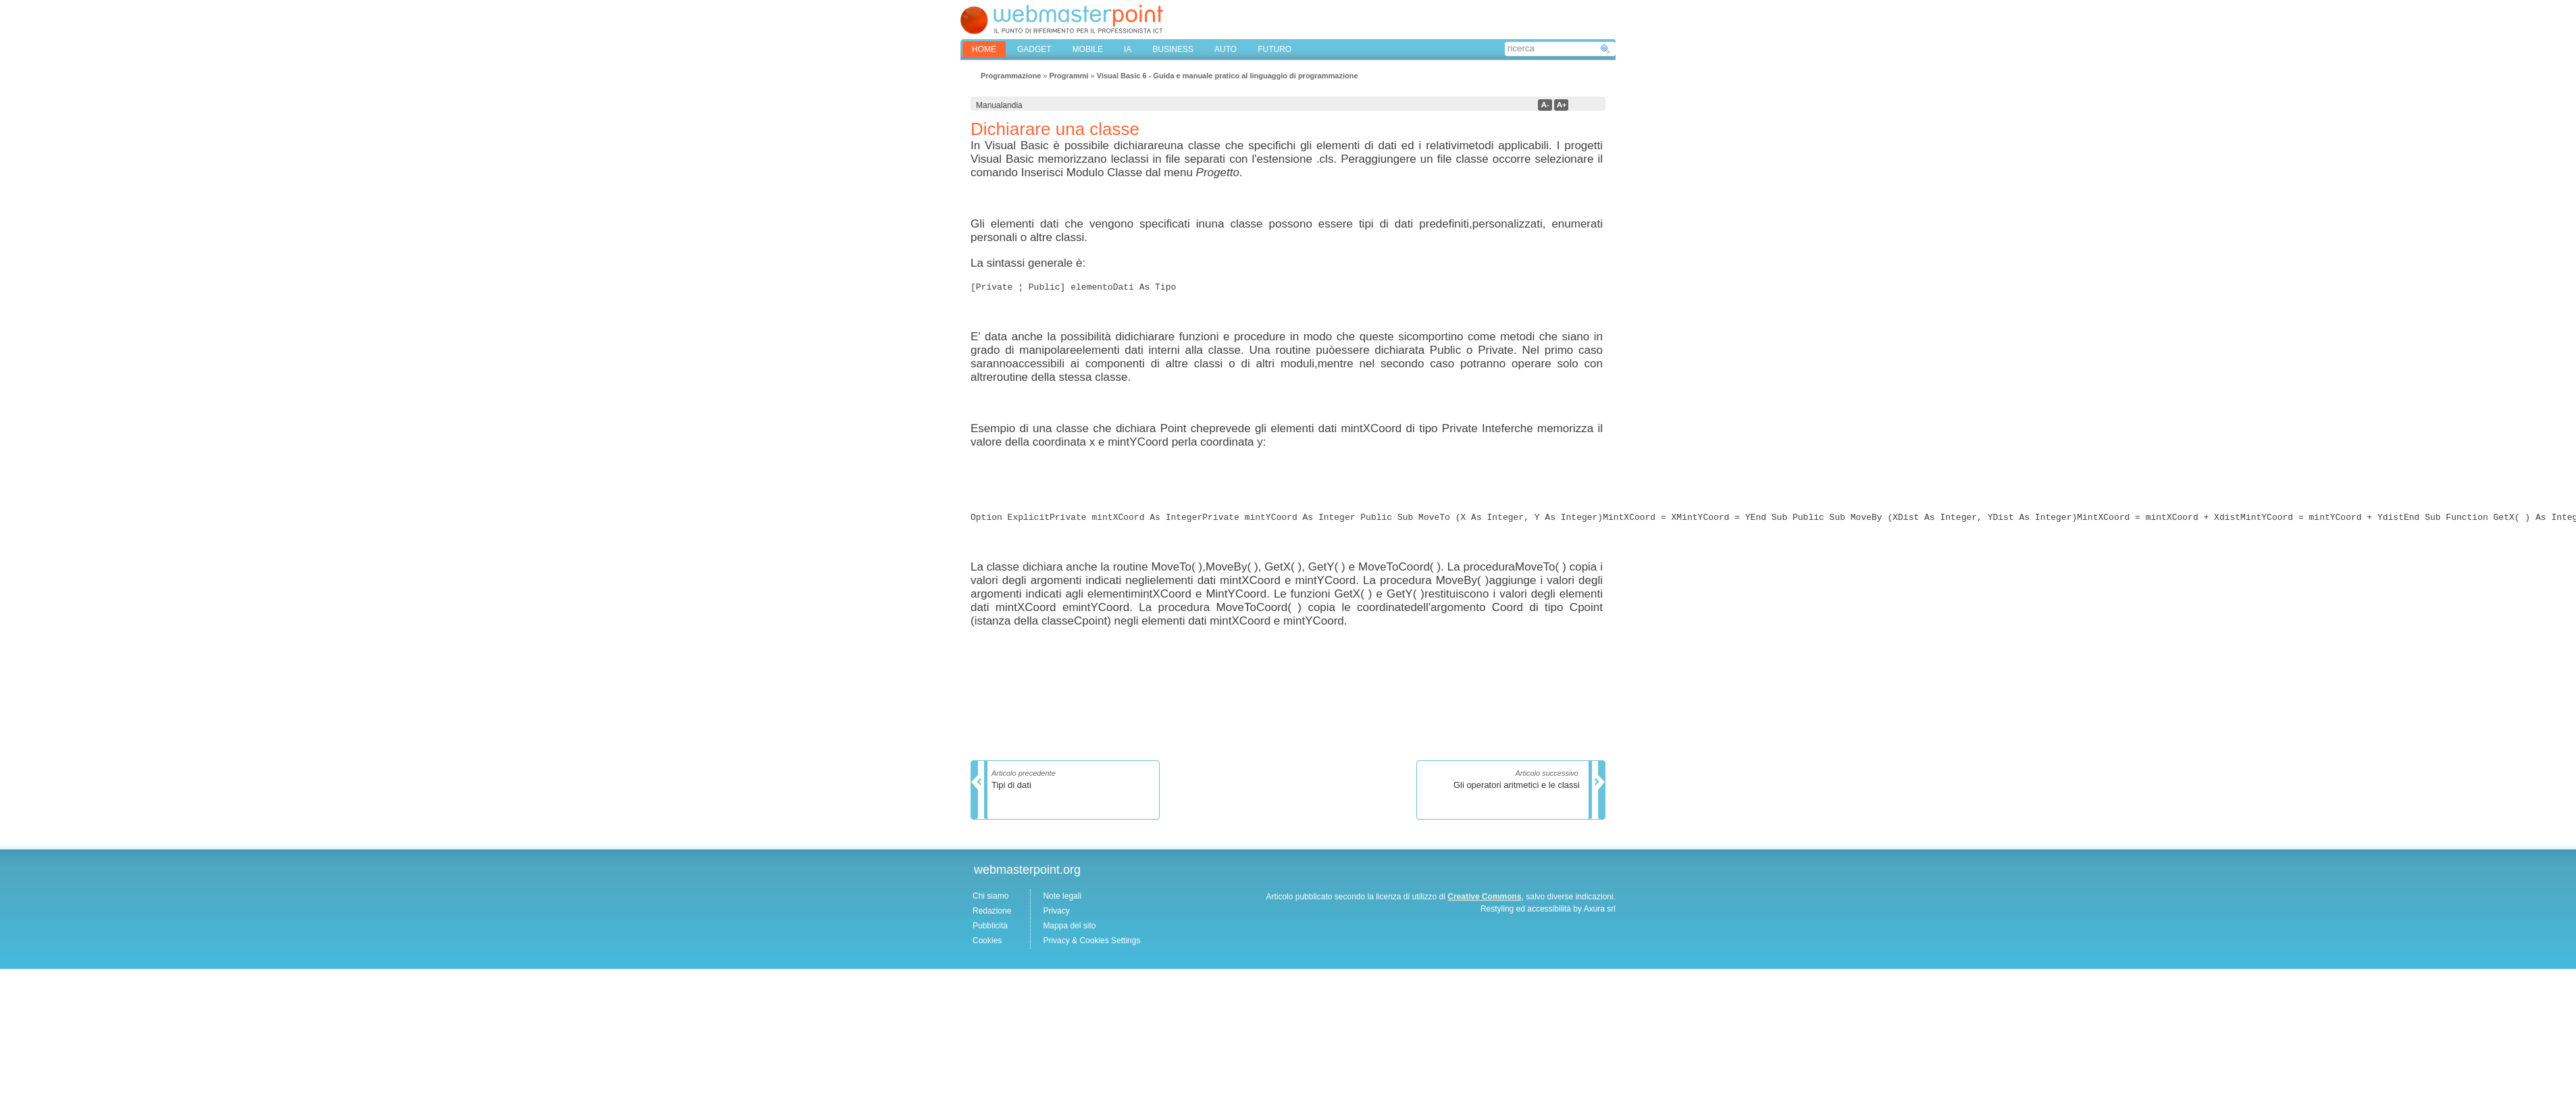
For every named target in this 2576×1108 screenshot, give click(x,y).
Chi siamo (990, 900)
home (984, 49)
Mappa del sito (1069, 929)
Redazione (992, 915)
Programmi (1068, 76)
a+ (1561, 105)
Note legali (1062, 900)
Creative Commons (1484, 900)
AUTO (1225, 49)
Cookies (987, 944)
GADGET (1034, 49)
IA (1127, 49)
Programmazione (1011, 76)
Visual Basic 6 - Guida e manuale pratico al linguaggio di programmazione (1227, 76)
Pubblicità (990, 929)
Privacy (1056, 915)
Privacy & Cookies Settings (1091, 944)
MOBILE (1088, 49)
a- (1545, 105)
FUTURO (1274, 49)
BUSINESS (1172, 49)
